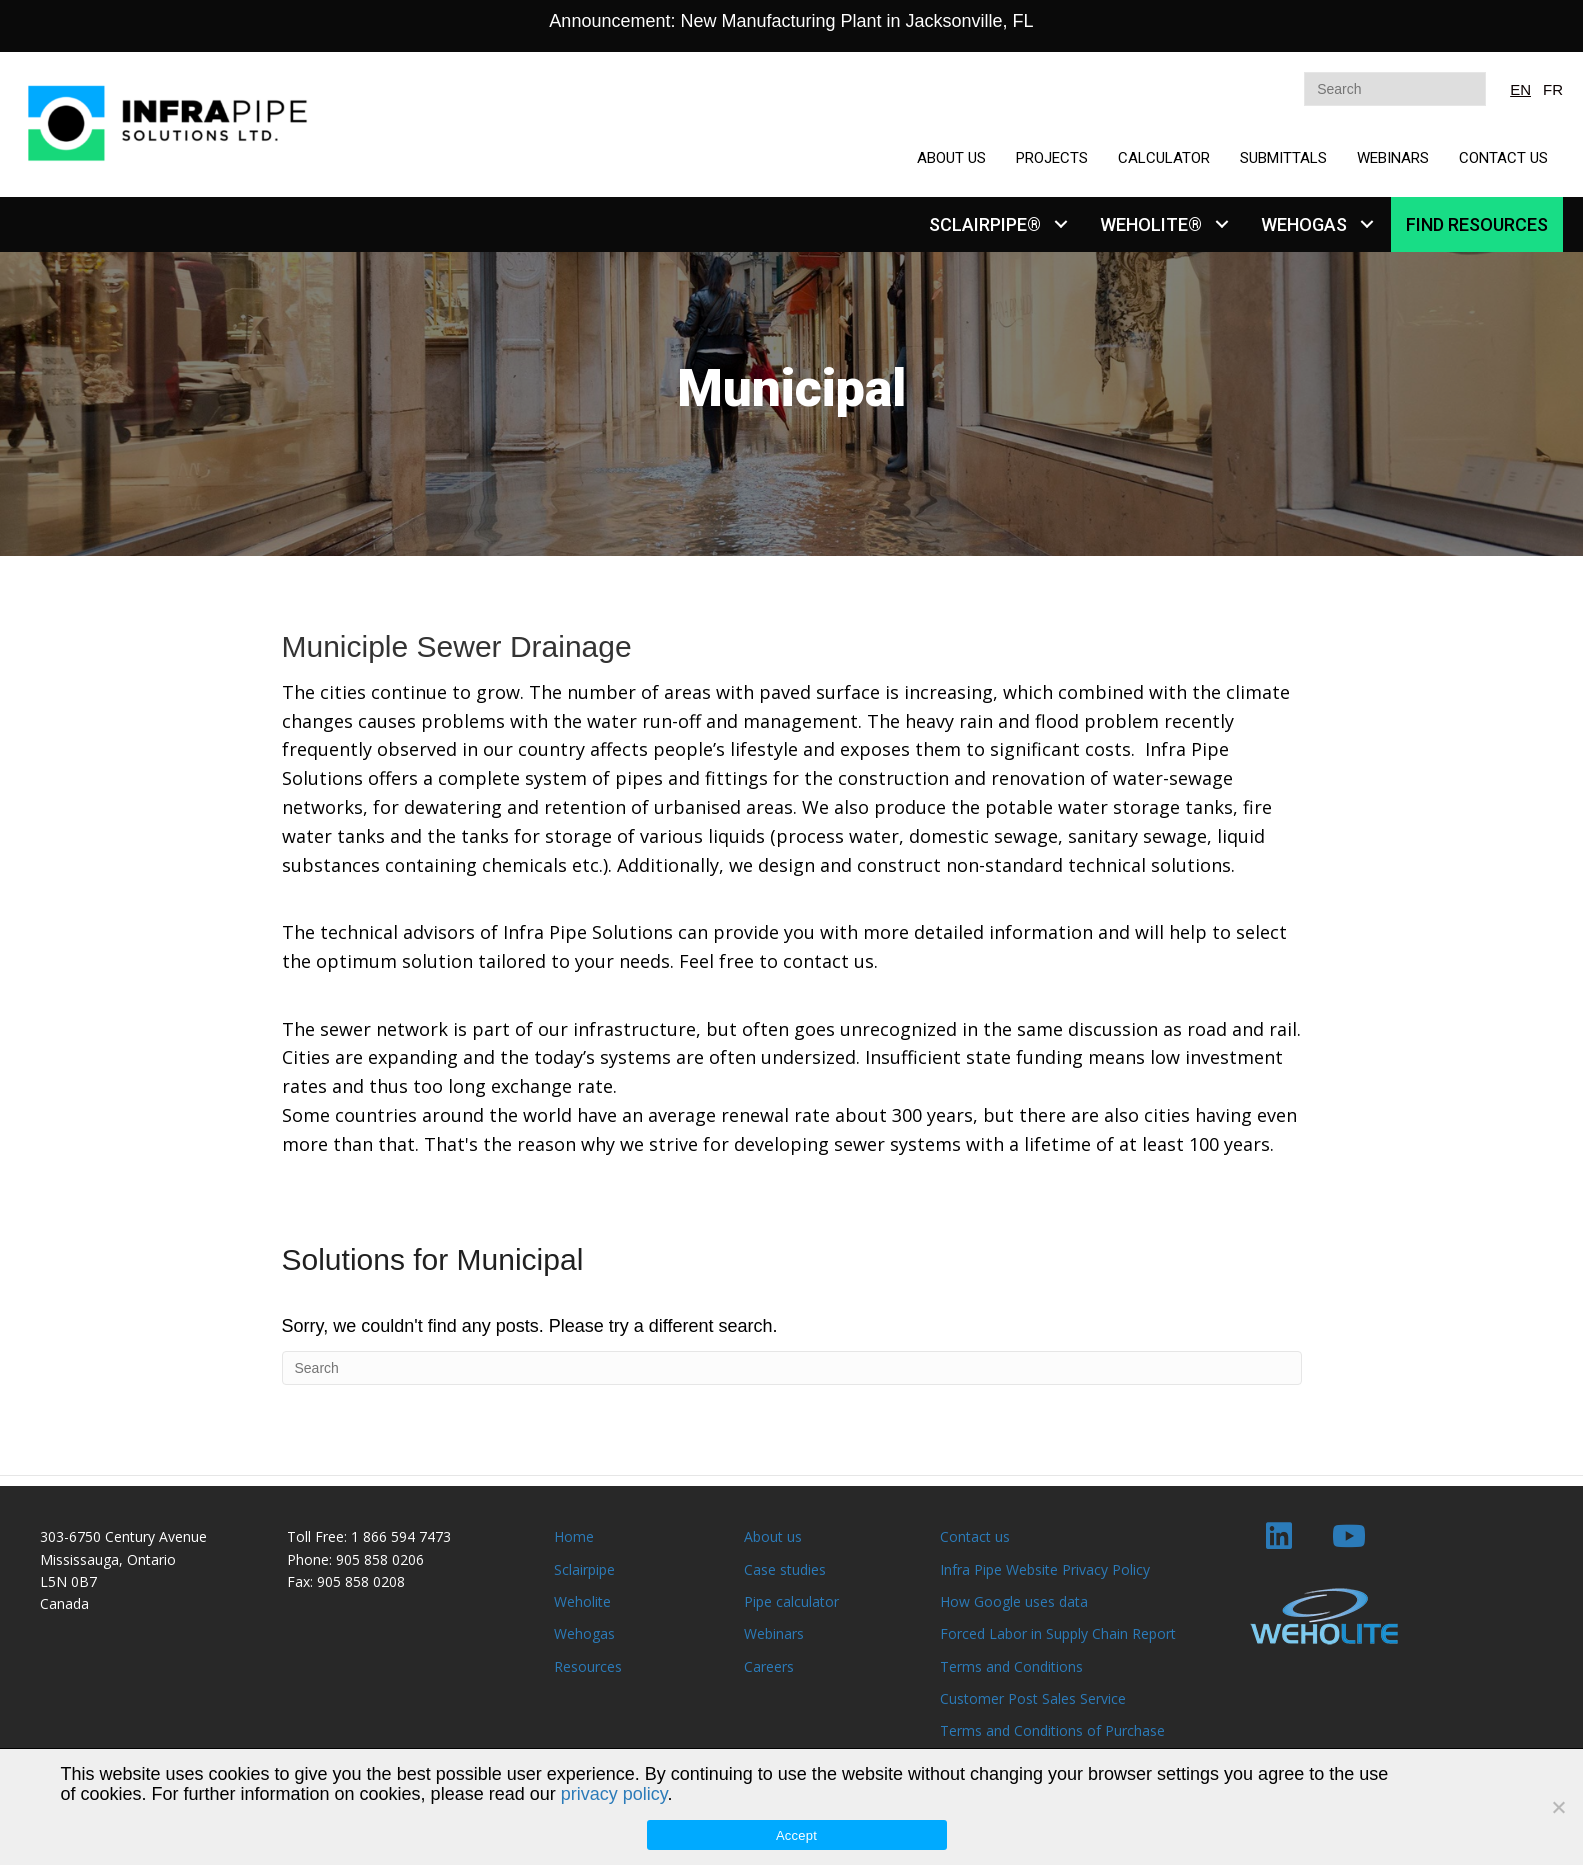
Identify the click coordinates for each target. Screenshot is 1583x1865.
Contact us (975, 1536)
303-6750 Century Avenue (123, 1536)
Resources (588, 1666)
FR (1553, 89)
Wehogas (584, 1633)
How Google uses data (1014, 1601)
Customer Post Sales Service (1033, 1698)
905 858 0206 (380, 1559)
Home (574, 1536)
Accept (796, 1835)
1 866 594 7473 (401, 1536)
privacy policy (614, 1794)
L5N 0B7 (68, 1581)
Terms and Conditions (1011, 1666)
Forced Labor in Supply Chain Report (1058, 1633)
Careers (769, 1666)
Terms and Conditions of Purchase (1052, 1730)
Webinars (774, 1633)
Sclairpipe (584, 1569)
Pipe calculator (791, 1601)
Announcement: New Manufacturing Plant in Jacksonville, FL (791, 21)
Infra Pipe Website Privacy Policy (1045, 1569)
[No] (1558, 1807)
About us (773, 1536)
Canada (64, 1603)
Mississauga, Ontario (108, 1559)
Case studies (785, 1569)
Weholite (582, 1601)
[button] (1060, 224)
